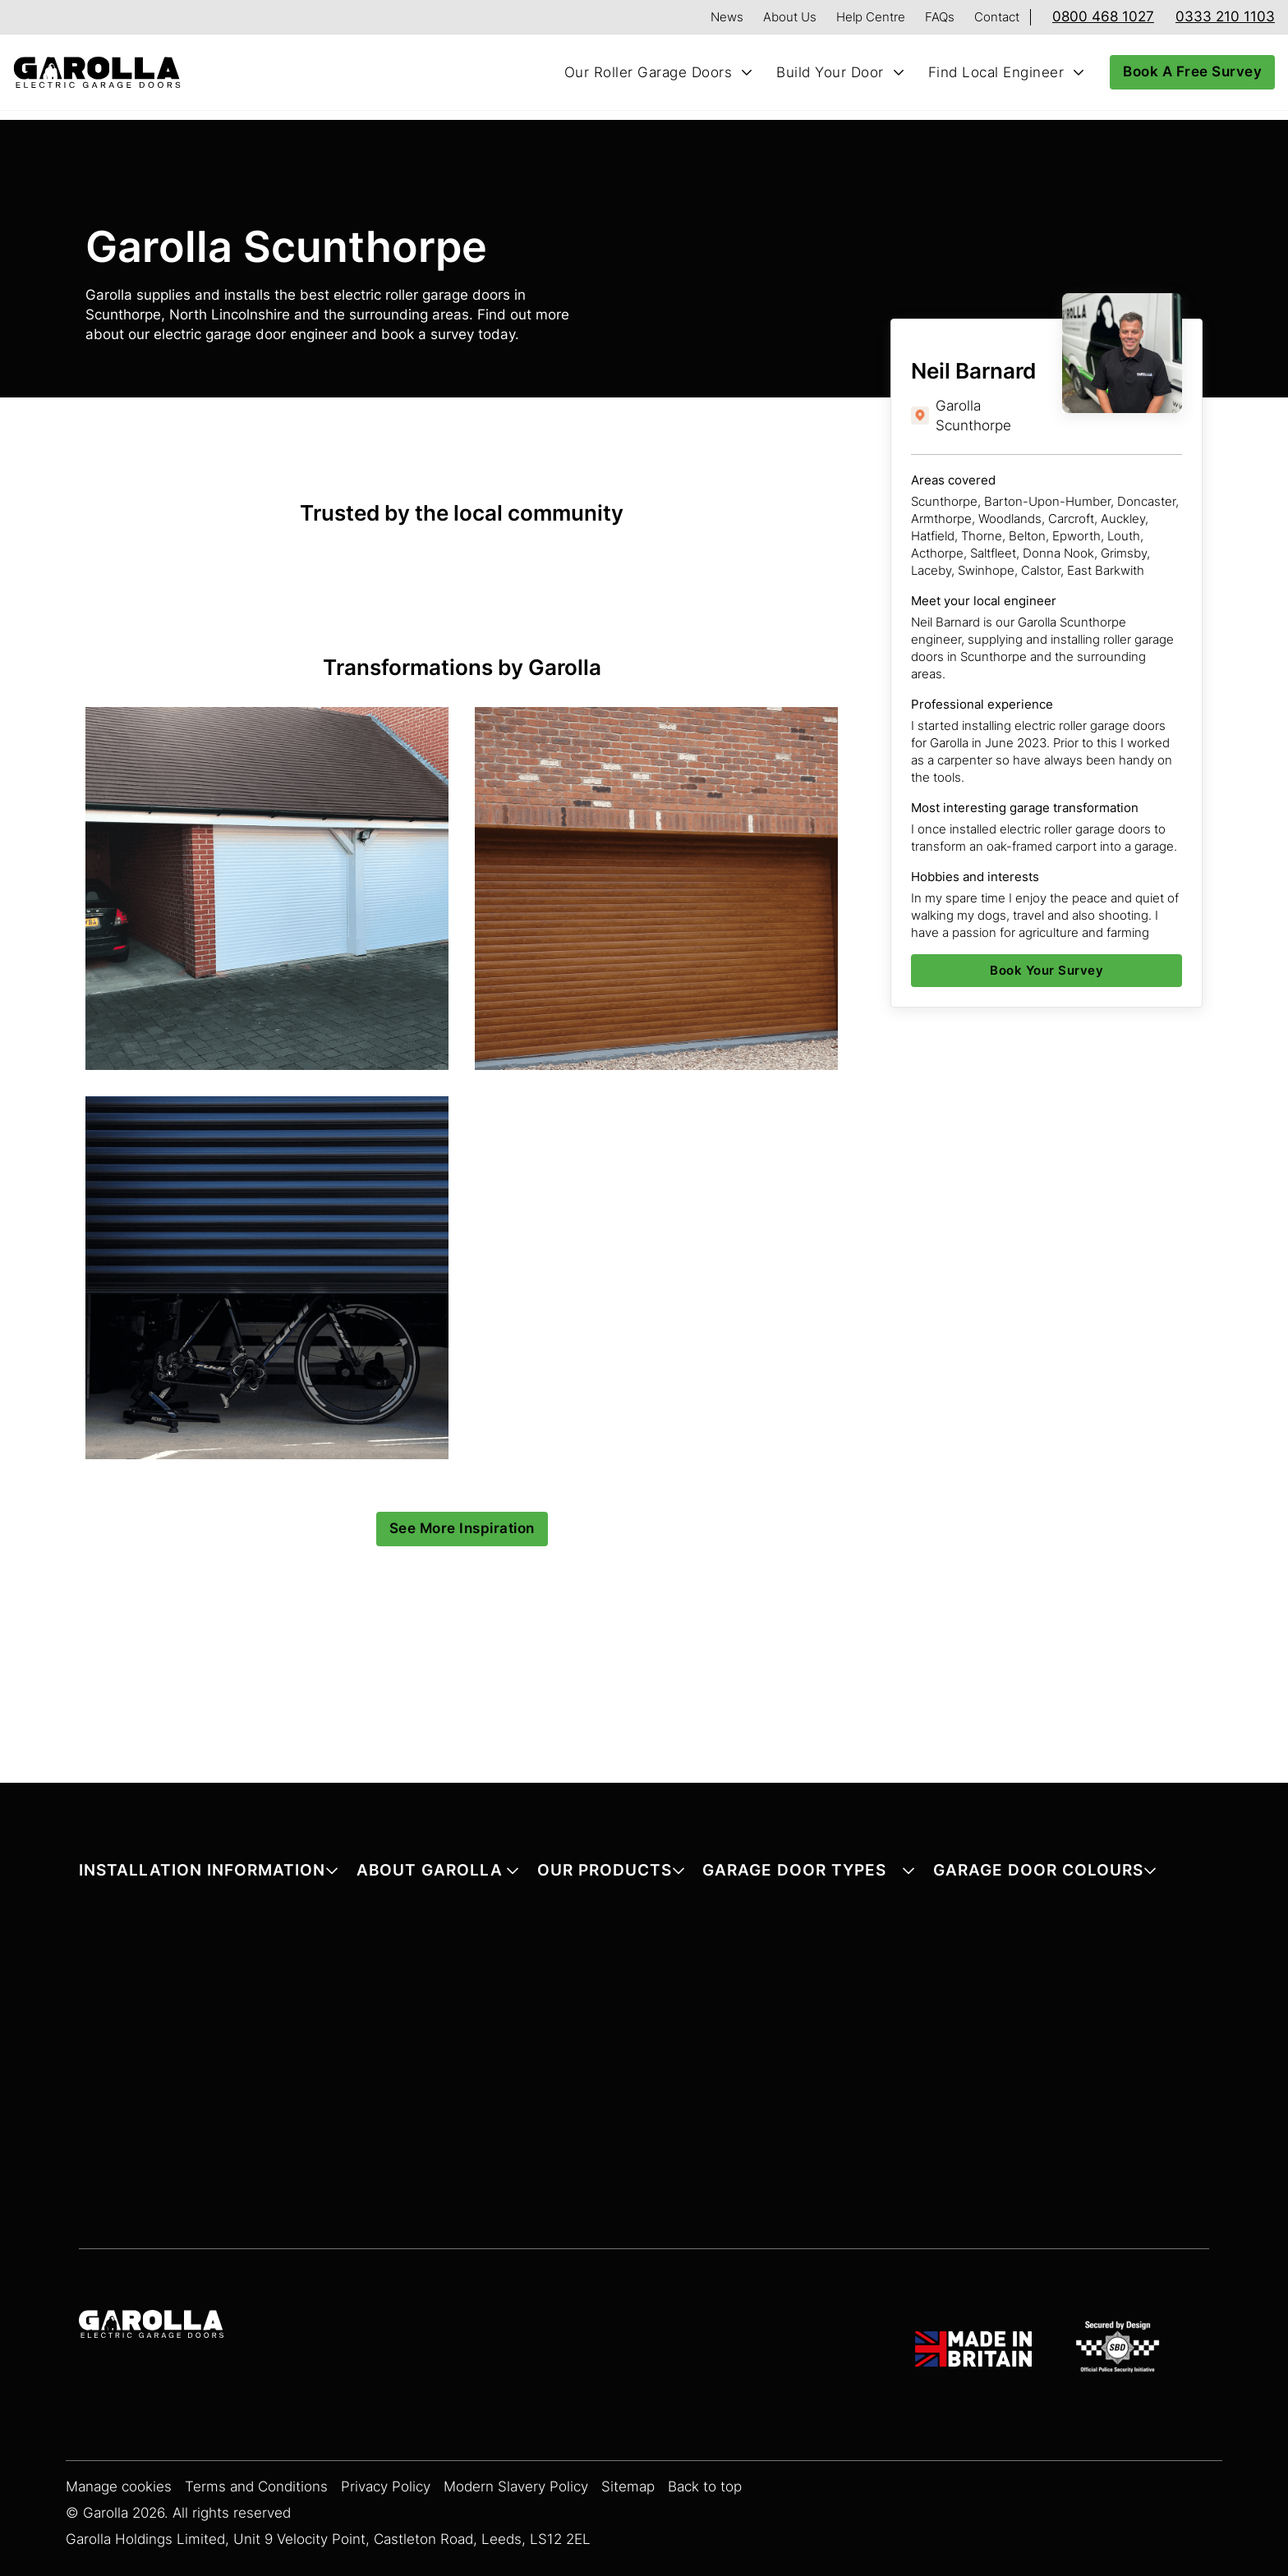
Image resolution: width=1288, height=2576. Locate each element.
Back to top (705, 2487)
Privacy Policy (385, 2487)
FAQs (939, 17)
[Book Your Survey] (1046, 970)
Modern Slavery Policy (516, 2487)
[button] (208, 1873)
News (727, 17)
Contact (996, 17)
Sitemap (628, 2487)
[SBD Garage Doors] (1120, 2349)
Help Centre (870, 17)
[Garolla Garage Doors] (151, 2326)
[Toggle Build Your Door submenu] (898, 72)
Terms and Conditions (256, 2487)
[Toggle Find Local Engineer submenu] (1078, 72)
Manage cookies (119, 2487)
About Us (789, 17)
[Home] (103, 73)
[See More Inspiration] (462, 1529)
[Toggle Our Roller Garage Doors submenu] (746, 72)
